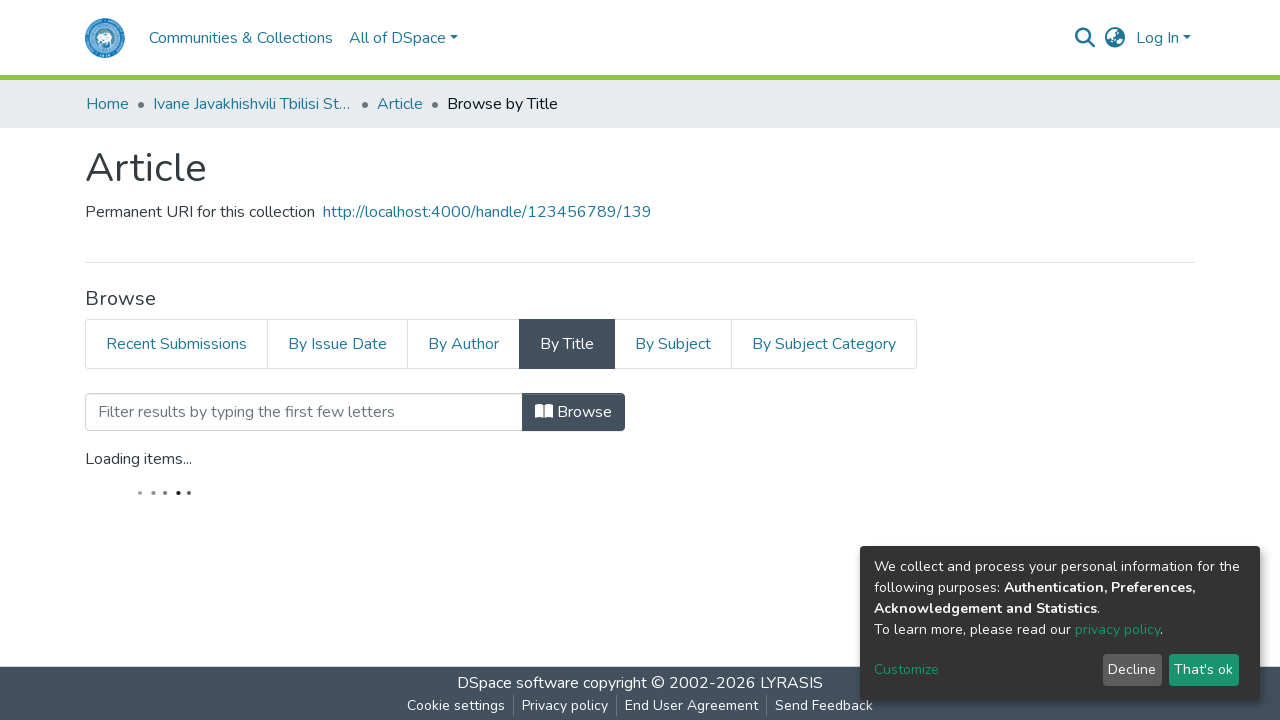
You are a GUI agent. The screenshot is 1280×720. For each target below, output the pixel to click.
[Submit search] (1085, 38)
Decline (1132, 669)
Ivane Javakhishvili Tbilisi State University (253, 104)
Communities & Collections (241, 38)
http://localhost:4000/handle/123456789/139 (487, 212)
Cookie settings (456, 705)
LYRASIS (791, 683)
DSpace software (518, 683)
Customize (906, 669)
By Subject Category (824, 344)
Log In (1157, 38)
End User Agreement (691, 705)
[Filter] (304, 412)
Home (107, 104)
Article (400, 104)
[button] (1115, 38)
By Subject (673, 344)
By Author (463, 344)
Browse (573, 412)
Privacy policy (565, 705)
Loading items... (138, 459)
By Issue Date (337, 344)
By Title (567, 344)
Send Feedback (824, 705)
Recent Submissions (176, 344)
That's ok (1203, 669)
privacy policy (1117, 629)
